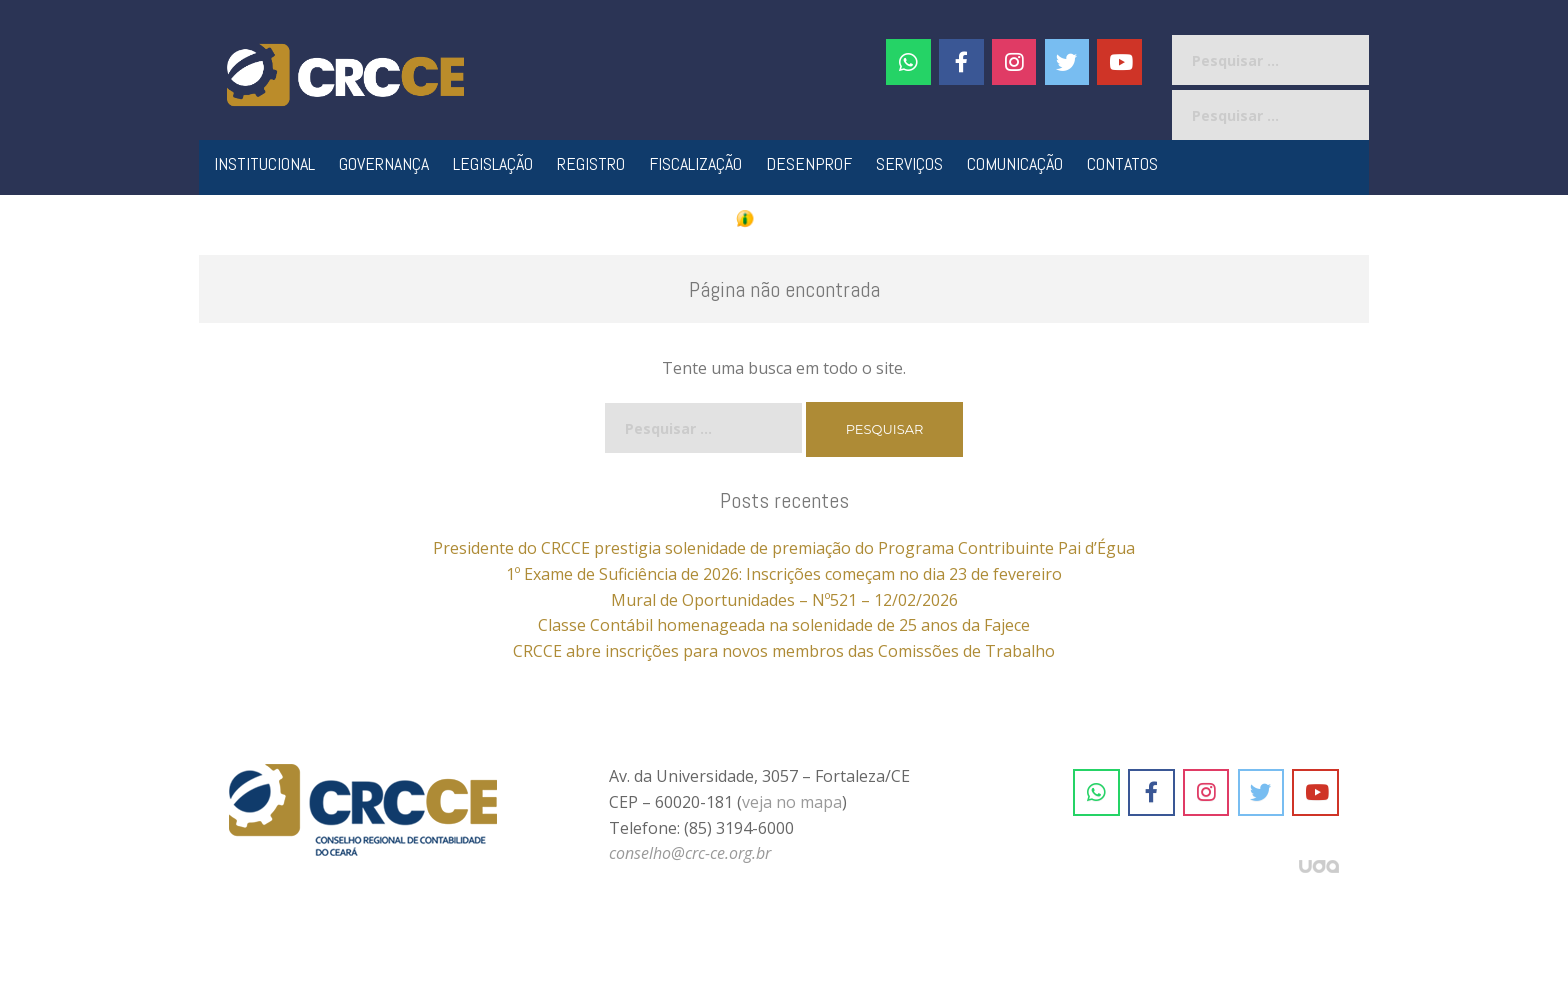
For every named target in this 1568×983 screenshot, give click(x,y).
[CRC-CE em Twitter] (1067, 62)
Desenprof (809, 163)
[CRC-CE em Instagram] (1206, 793)
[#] (1014, 62)
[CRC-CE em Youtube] (1119, 62)
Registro (591, 163)
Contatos (1122, 163)
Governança (384, 163)
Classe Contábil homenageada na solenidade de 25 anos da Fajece (784, 625)
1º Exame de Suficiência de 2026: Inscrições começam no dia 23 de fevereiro (784, 574)
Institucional (264, 163)
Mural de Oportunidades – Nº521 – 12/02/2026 (784, 600)
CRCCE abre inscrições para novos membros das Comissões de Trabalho (784, 651)
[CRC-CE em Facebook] (961, 62)
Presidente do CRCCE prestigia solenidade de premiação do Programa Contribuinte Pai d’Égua (784, 548)
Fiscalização (695, 163)
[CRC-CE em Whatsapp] (908, 62)
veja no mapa (792, 802)
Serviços (909, 163)
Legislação (493, 163)
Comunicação (1015, 163)
